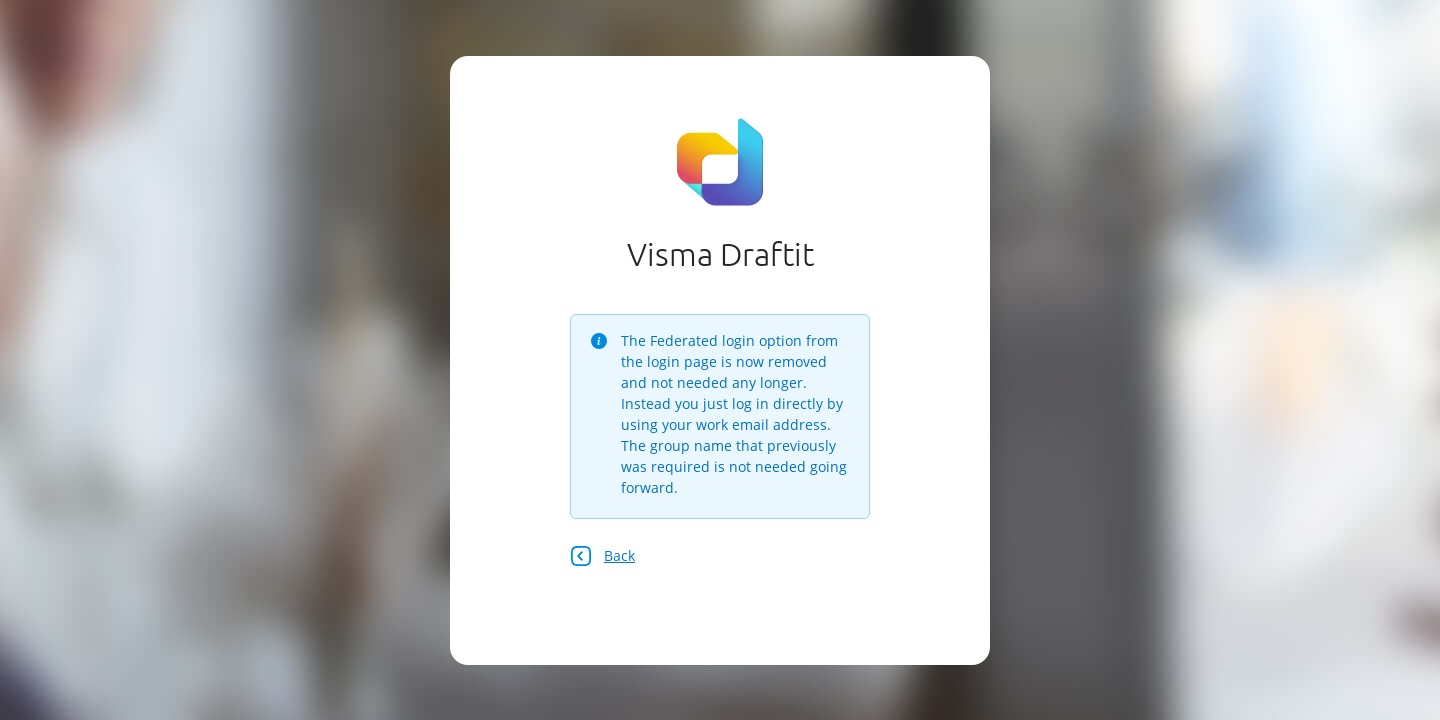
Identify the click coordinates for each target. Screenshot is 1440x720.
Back (602, 556)
